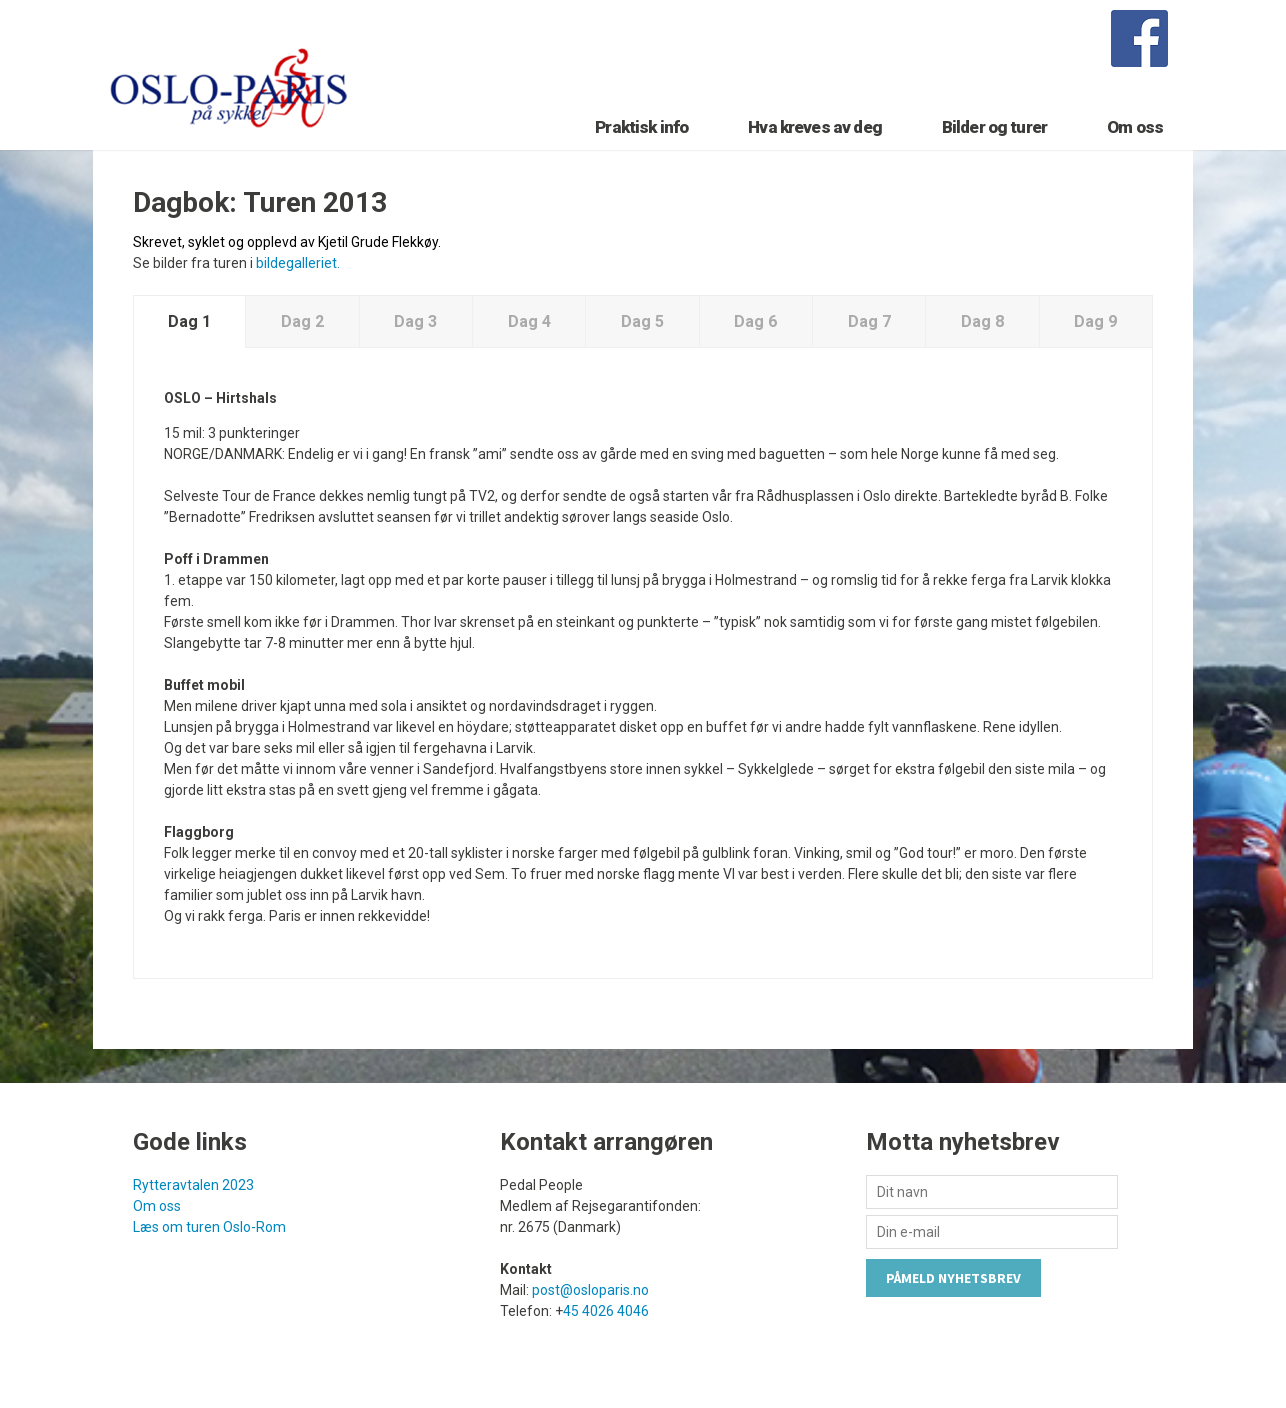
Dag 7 (869, 321)
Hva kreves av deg (815, 127)
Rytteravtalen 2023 (193, 1185)
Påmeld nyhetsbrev (953, 1278)
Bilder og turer (994, 127)
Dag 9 (1095, 321)
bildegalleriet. (298, 263)
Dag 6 (755, 321)
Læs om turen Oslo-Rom (209, 1227)
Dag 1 (189, 321)
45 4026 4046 (606, 1311)
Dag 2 (302, 321)
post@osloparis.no (590, 1290)
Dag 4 (529, 321)
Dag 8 (982, 321)
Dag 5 (642, 321)
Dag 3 (415, 321)
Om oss (1135, 127)
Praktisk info (641, 127)
